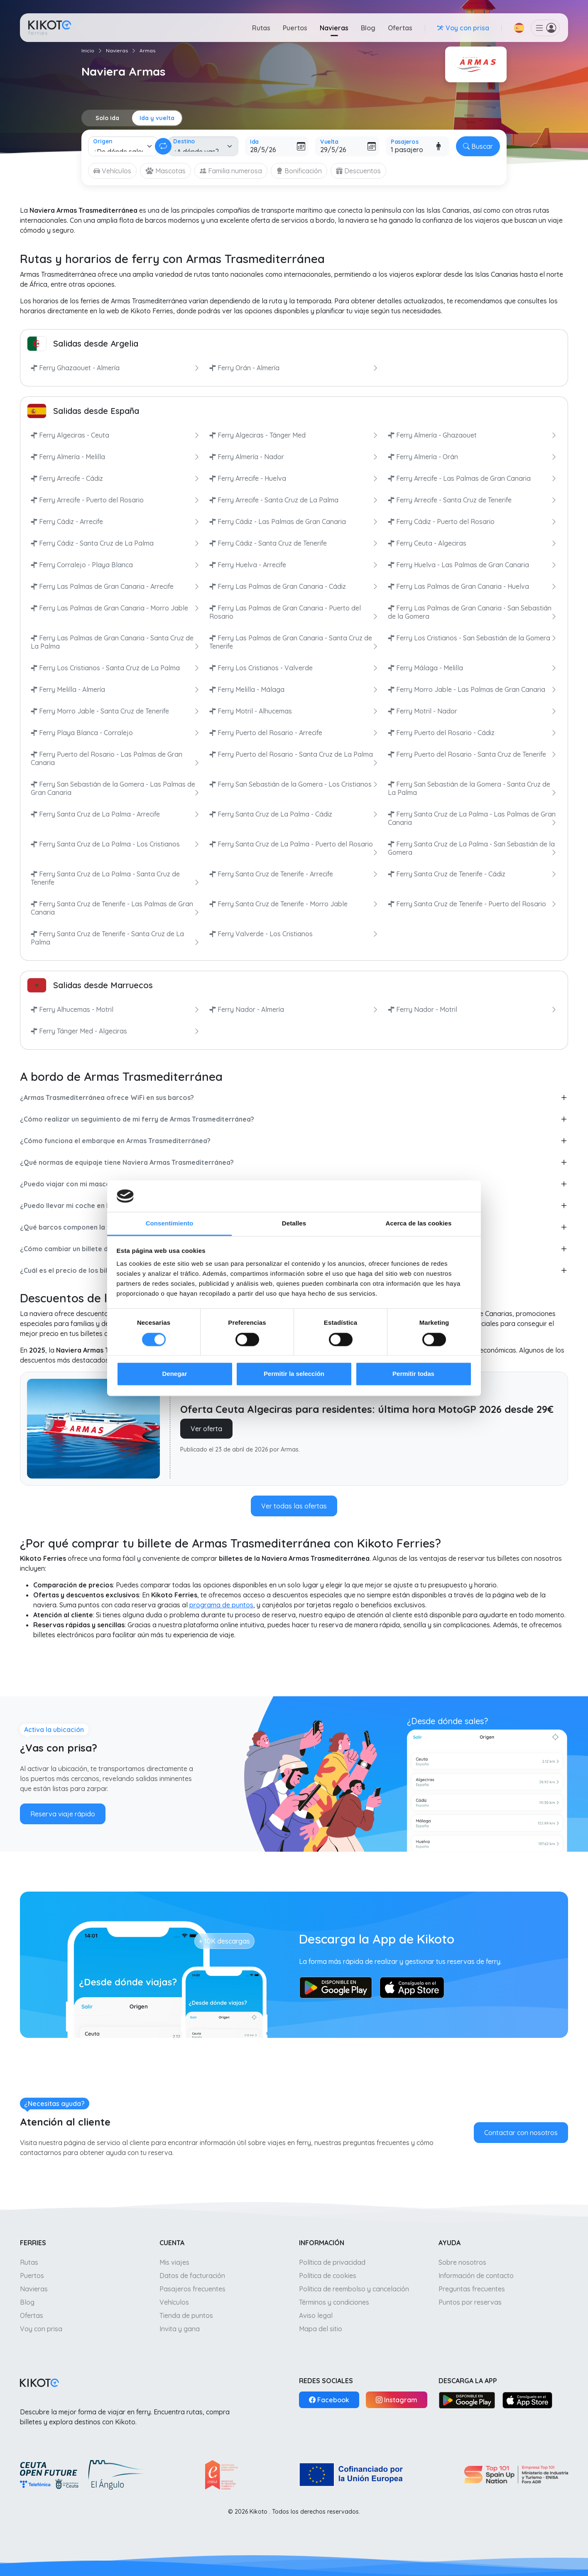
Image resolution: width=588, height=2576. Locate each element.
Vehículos (174, 2302)
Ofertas (400, 28)
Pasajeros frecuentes (192, 2289)
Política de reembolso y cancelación (354, 2289)
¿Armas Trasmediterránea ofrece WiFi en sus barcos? (107, 1097)
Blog (368, 28)
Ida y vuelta (157, 118)
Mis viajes (174, 2262)
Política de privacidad (332, 2262)
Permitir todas (413, 1374)
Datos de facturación (192, 2275)
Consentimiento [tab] (170, 1223)
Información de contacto (476, 2275)
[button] (519, 28)
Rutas (261, 28)
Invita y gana (179, 2329)
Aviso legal (316, 2315)
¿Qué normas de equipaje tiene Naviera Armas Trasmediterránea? (127, 1162)
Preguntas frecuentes (472, 2289)
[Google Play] (467, 2399)
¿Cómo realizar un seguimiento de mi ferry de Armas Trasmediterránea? (137, 1119)
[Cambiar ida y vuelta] (163, 146)
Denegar (174, 1374)
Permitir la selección (294, 1374)
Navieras (334, 28)
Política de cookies (327, 2275)
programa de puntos (221, 1605)
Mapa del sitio (320, 2329)
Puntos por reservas (470, 2302)
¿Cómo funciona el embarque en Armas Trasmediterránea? (115, 1141)
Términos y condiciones (334, 2302)
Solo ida (107, 118)
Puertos (295, 28)
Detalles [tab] (294, 1223)
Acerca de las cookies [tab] (419, 1223)
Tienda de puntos (186, 2315)
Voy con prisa (41, 2329)
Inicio (87, 50)
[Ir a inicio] (49, 27)
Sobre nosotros (462, 2262)
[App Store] (527, 2399)
